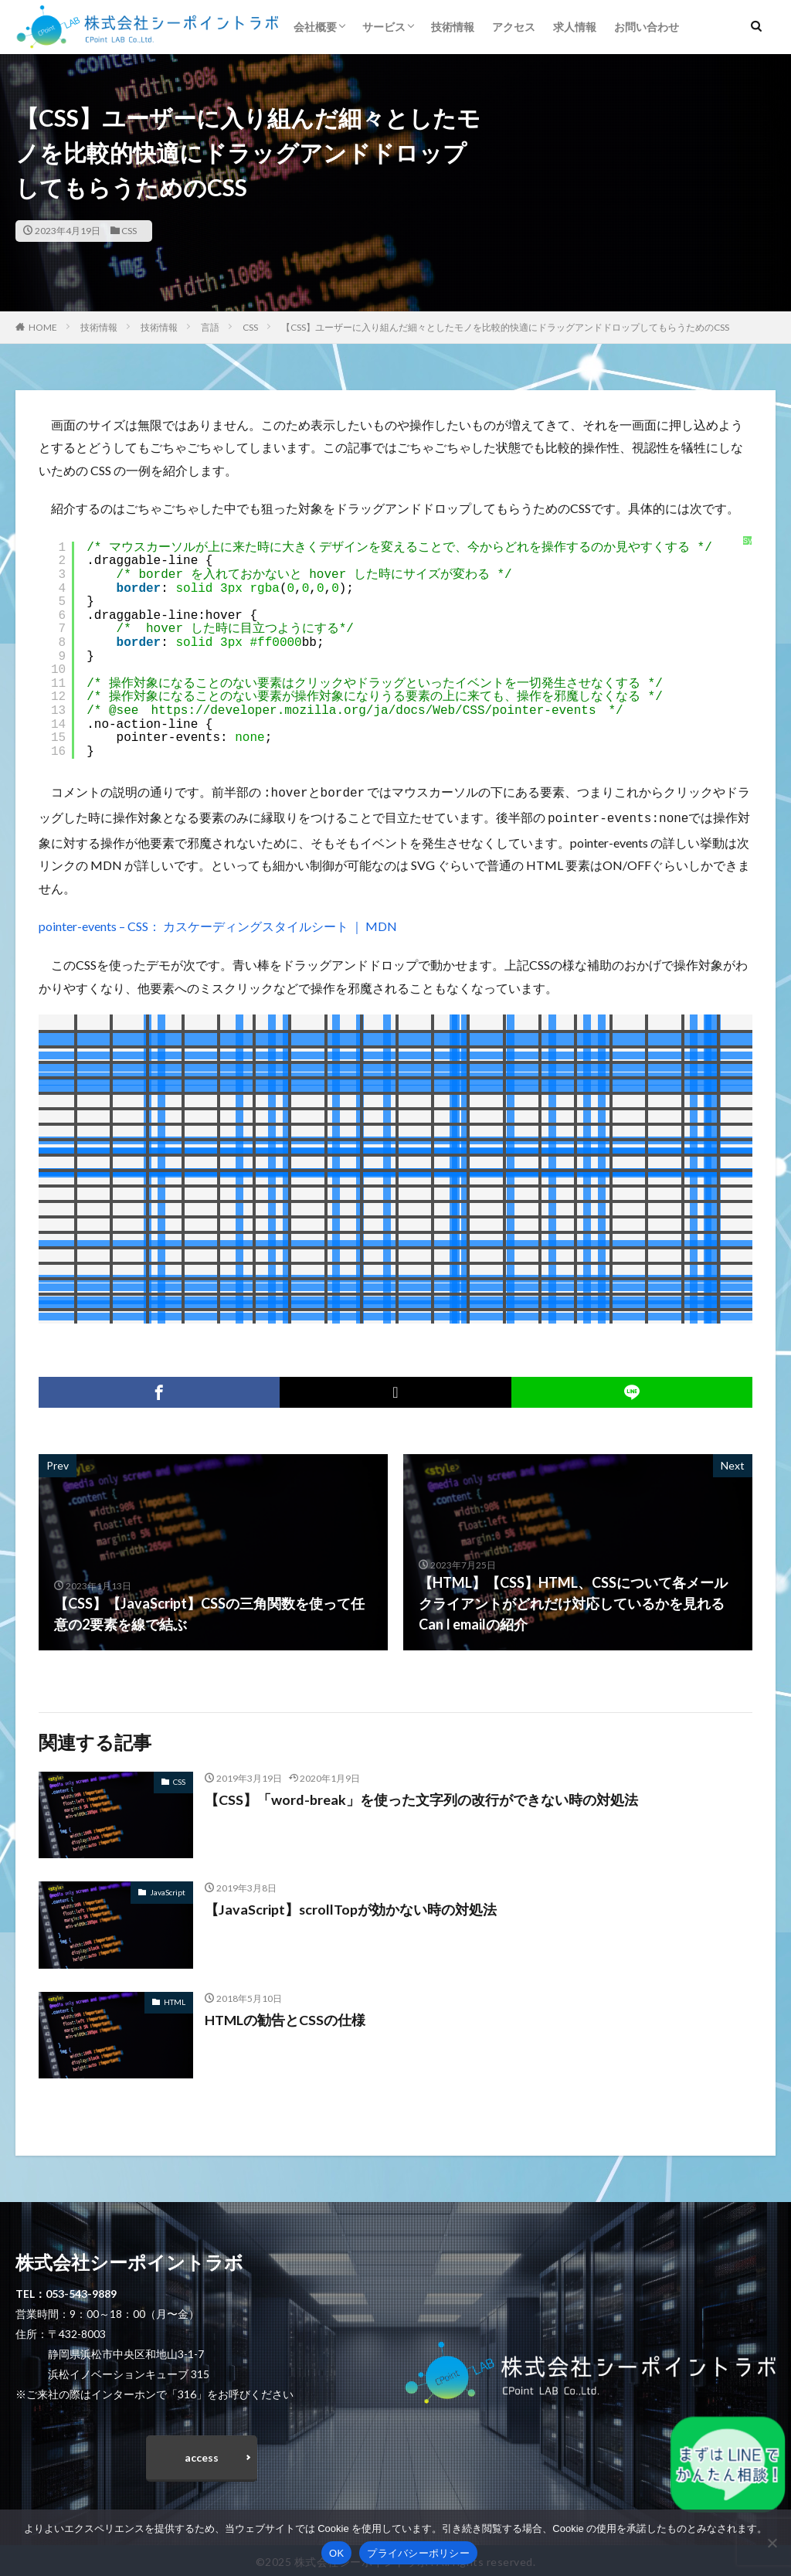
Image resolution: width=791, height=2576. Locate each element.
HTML (174, 1998)
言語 (210, 327)
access (202, 2454)
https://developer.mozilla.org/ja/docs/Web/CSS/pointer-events (373, 711)
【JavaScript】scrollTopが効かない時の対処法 (351, 1906)
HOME (43, 327)
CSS (129, 230)
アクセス (513, 26)
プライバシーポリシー (418, 2553)
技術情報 (452, 26)
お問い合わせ (646, 26)
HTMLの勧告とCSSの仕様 (285, 2016)
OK (336, 2553)
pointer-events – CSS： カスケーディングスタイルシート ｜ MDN (218, 923)
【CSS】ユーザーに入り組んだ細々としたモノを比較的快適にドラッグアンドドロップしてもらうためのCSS (505, 327)
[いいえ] (771, 2543)
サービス (384, 26)
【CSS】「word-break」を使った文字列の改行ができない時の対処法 (421, 1796)
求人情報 (574, 26)
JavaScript (167, 1889)
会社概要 (315, 26)
